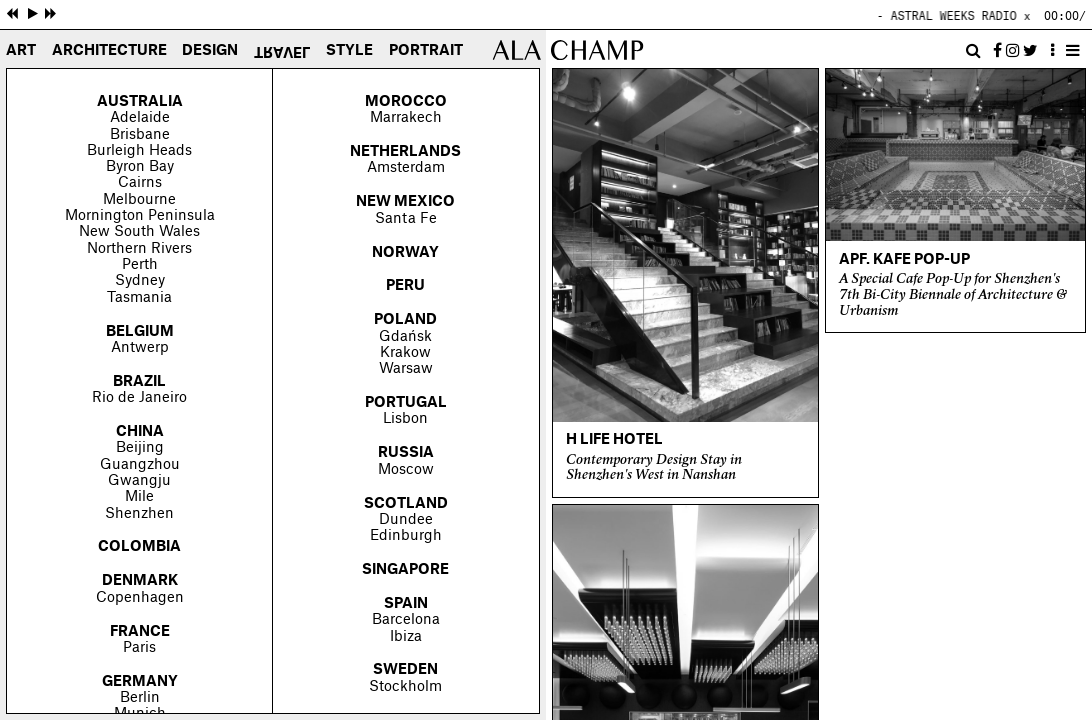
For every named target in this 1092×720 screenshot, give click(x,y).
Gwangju (139, 481)
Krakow (405, 353)
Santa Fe (406, 219)
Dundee (406, 520)
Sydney (140, 281)
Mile (139, 497)
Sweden (405, 670)
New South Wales (139, 232)
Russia (406, 453)
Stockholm (405, 687)
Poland (405, 320)
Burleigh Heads (139, 151)
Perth (140, 265)
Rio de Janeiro (139, 398)
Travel (282, 49)
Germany (140, 682)
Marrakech (406, 118)
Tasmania (139, 298)
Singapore (405, 570)
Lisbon (405, 419)
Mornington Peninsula (140, 216)
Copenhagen (140, 598)
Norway (405, 253)
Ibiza (406, 637)
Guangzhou (140, 465)
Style (349, 51)
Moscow (406, 470)
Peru (405, 286)
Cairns (140, 183)
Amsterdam (406, 168)
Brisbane (140, 135)
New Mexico (405, 202)
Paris (139, 648)
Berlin (140, 698)
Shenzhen (139, 514)
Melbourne (139, 200)
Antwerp (140, 348)
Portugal (406, 403)
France (140, 632)
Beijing (140, 448)
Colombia (139, 547)
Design (210, 51)
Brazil (139, 382)
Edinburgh (406, 536)
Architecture (109, 51)
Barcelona (406, 620)
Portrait (426, 51)
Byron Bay (140, 167)
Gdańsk (405, 337)
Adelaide (140, 118)
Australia (140, 102)
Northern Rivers (139, 249)
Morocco (406, 102)
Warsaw (406, 369)
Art (21, 51)
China (140, 432)
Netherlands (405, 152)
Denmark (140, 581)
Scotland (406, 504)
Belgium (140, 332)
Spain (406, 604)
